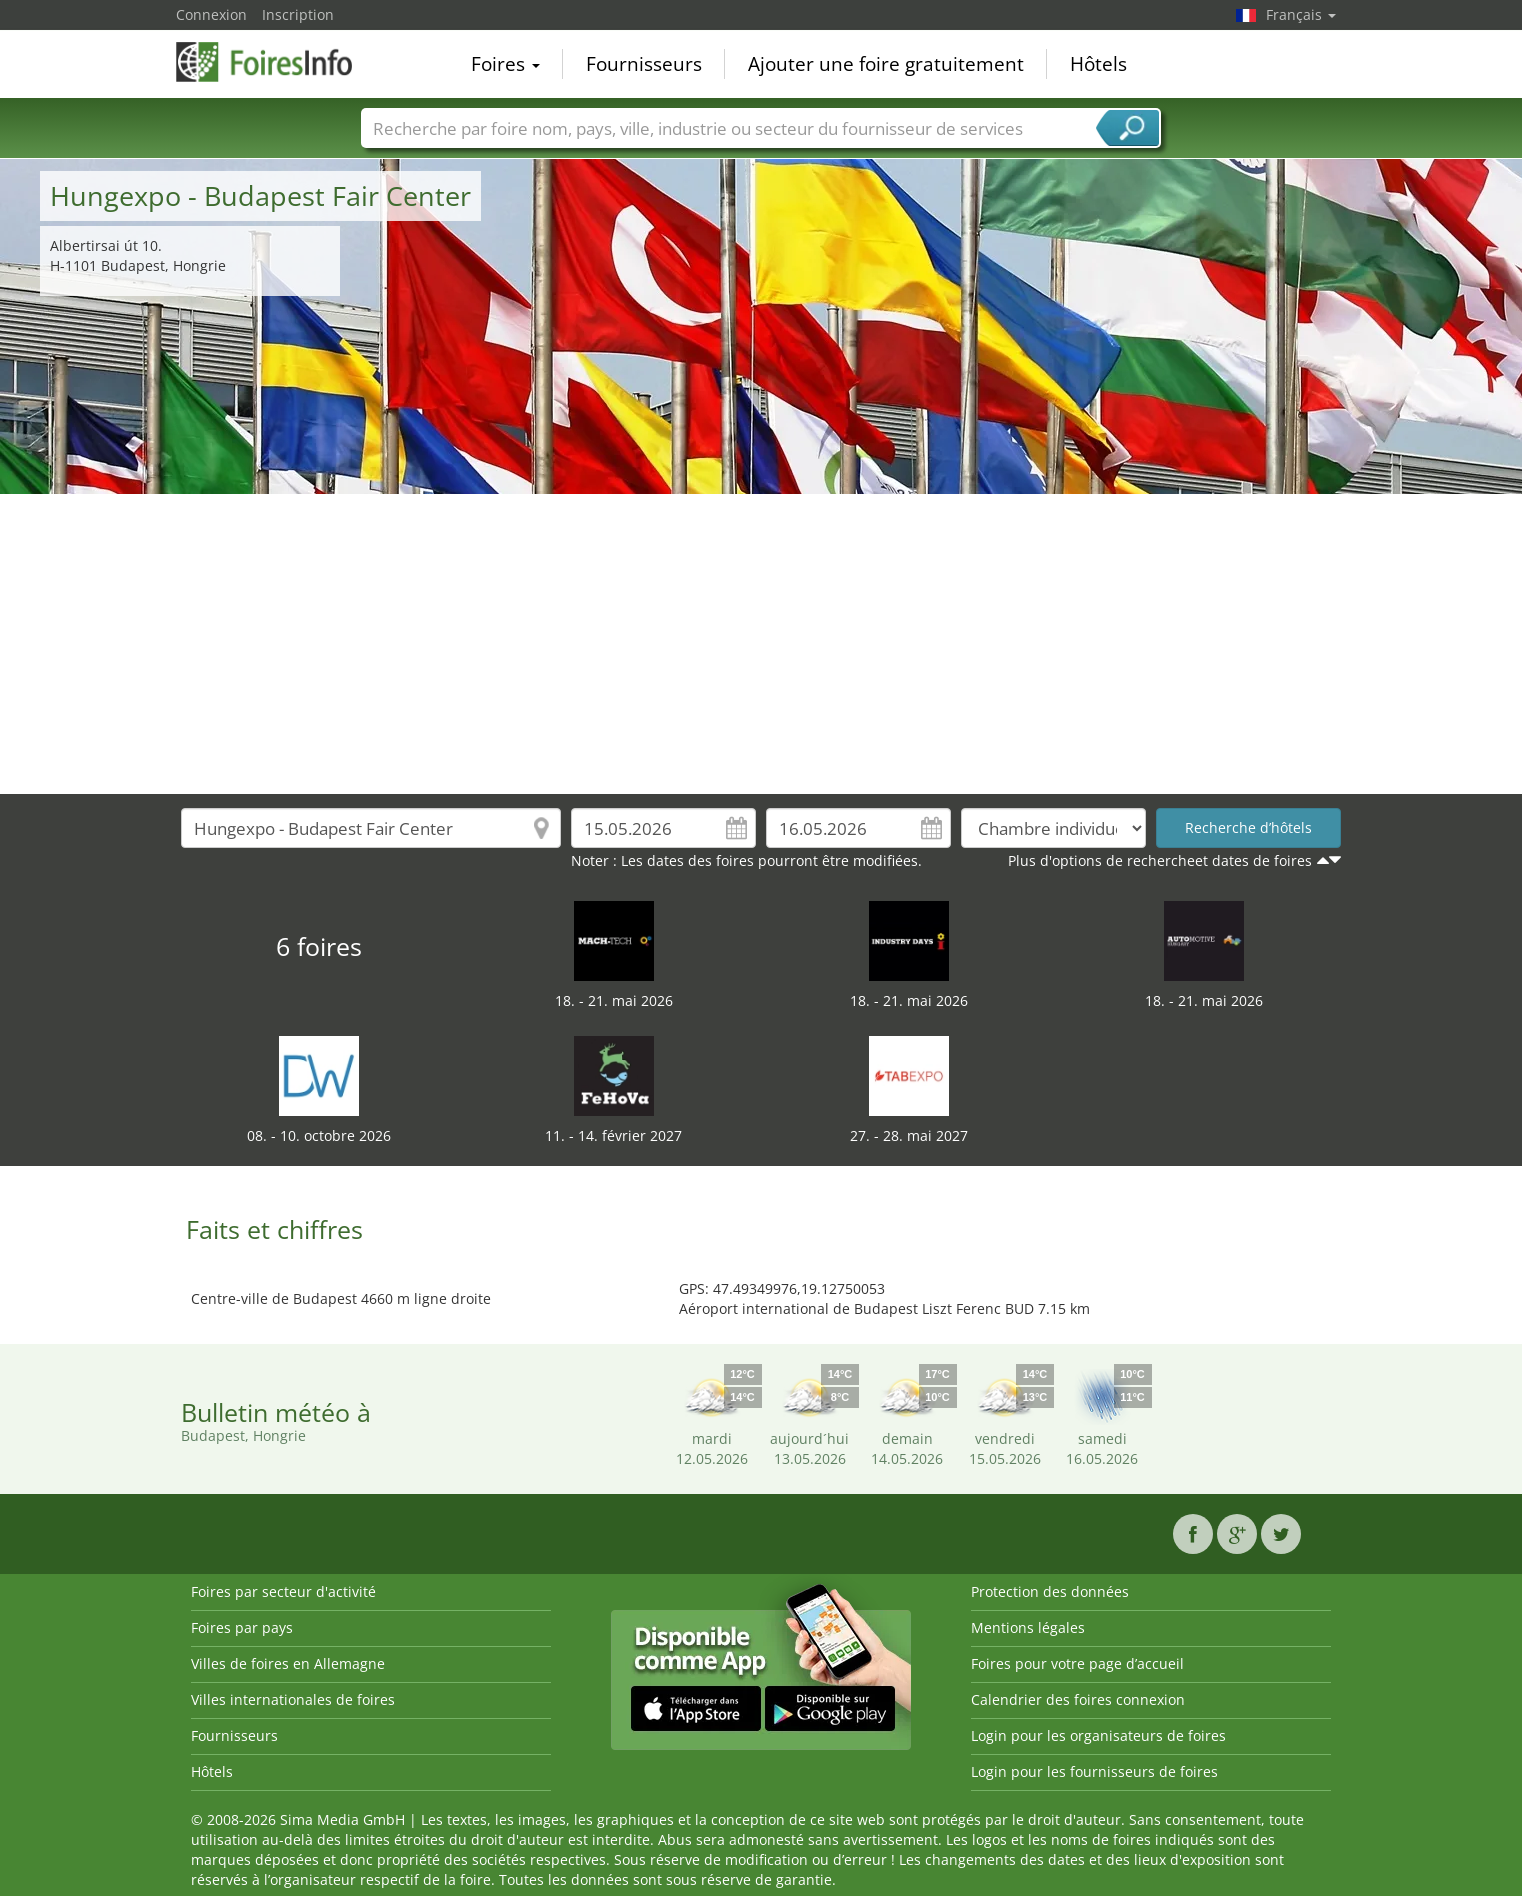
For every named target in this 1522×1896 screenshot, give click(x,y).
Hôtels (1098, 64)
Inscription (298, 14)
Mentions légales (1028, 1627)
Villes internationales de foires (293, 1699)
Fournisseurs (644, 64)
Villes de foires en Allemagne (288, 1663)
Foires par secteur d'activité (283, 1591)
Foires (505, 64)
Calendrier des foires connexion (1078, 1699)
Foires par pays (242, 1627)
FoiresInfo (276, 62)
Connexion (211, 14)
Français (1301, 14)
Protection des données (1050, 1591)
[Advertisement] (761, 644)
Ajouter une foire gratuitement (886, 64)
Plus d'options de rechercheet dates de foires (1160, 860)
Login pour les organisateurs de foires (1098, 1735)
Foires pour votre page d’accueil (1077, 1663)
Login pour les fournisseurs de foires (1094, 1771)
